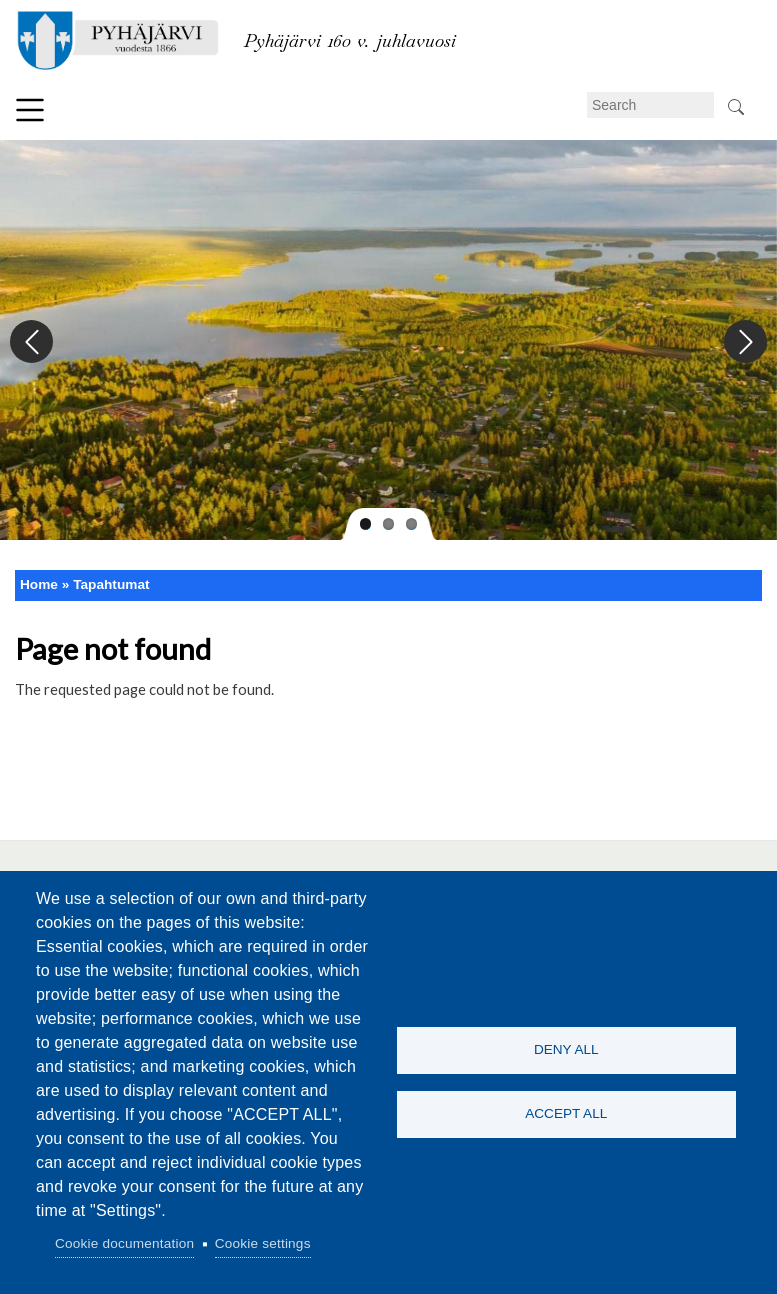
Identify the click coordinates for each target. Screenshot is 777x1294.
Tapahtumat (111, 584)
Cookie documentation (124, 1243)
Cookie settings (263, 1243)
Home (39, 584)
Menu (30, 110)
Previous (32, 342)
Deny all (566, 1049)
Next (744, 342)
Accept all (566, 1114)
